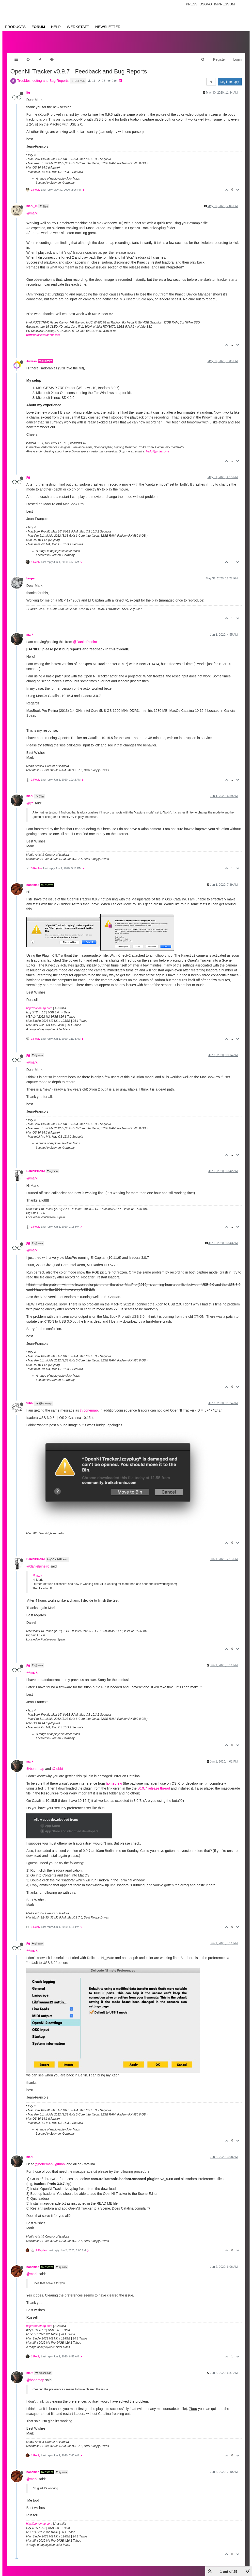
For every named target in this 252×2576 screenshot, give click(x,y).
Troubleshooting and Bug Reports (43, 81)
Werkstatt (78, 27)
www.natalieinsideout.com (43, 335)
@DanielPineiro (85, 642)
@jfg (44, 206)
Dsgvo (206, 4)
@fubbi (57, 1769)
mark (29, 634)
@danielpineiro (37, 1566)
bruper (31, 578)
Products (15, 27)
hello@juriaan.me (157, 451)
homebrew (114, 1783)
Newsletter (108, 27)
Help (56, 27)
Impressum (224, 4)
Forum (38, 27)
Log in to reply (229, 82)
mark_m (32, 206)
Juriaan (31, 361)
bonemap (32, 885)
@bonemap (43, 1403)
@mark (31, 213)
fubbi (29, 1403)
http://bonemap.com (39, 1008)
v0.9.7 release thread (154, 1788)
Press (191, 4)
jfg (28, 92)
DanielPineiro (35, 1171)
